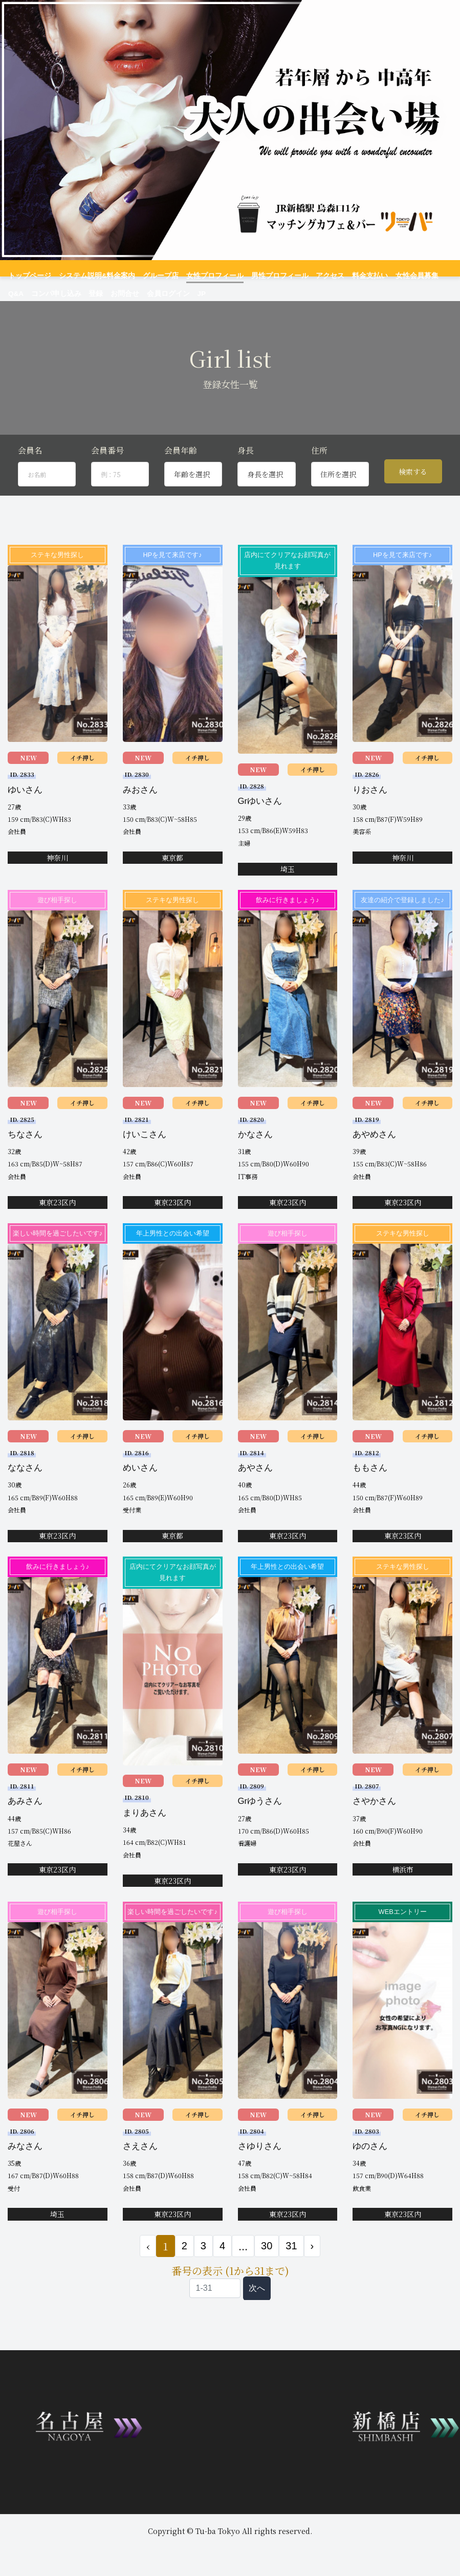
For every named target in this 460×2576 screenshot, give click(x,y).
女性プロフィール (188, 275)
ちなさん (25, 1170)
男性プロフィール (245, 275)
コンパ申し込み (29, 293)
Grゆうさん (260, 1837)
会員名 (30, 486)
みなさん (25, 2181)
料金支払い (325, 275)
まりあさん (144, 1848)
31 (291, 2281)
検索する (413, 507)
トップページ (26, 275)
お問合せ (90, 293)
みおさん (140, 825)
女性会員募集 (365, 275)
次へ (257, 2323)
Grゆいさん (260, 836)
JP (160, 292)
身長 (245, 486)
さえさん (140, 2181)
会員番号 (107, 486)
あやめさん (374, 1170)
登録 (65, 293)
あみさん (25, 1837)
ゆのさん (370, 2181)
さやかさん (374, 1837)
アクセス (289, 275)
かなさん (255, 1170)
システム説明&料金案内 (85, 275)
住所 (319, 486)
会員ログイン (129, 293)
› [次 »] (312, 2281)
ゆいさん (25, 825)
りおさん (370, 825)
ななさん (25, 1503)
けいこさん (144, 1170)
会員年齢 (180, 486)
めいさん (140, 1503)
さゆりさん (259, 2181)
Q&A (398, 275)
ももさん (370, 1503)
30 (266, 2281)
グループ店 (141, 275)
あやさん (255, 1503)
